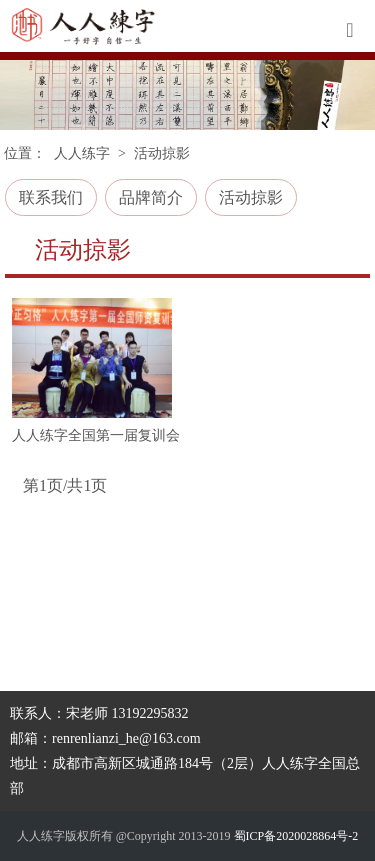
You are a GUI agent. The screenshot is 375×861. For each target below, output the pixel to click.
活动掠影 (251, 197)
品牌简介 (151, 197)
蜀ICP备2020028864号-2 (296, 836)
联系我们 (51, 197)
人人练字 (82, 153)
